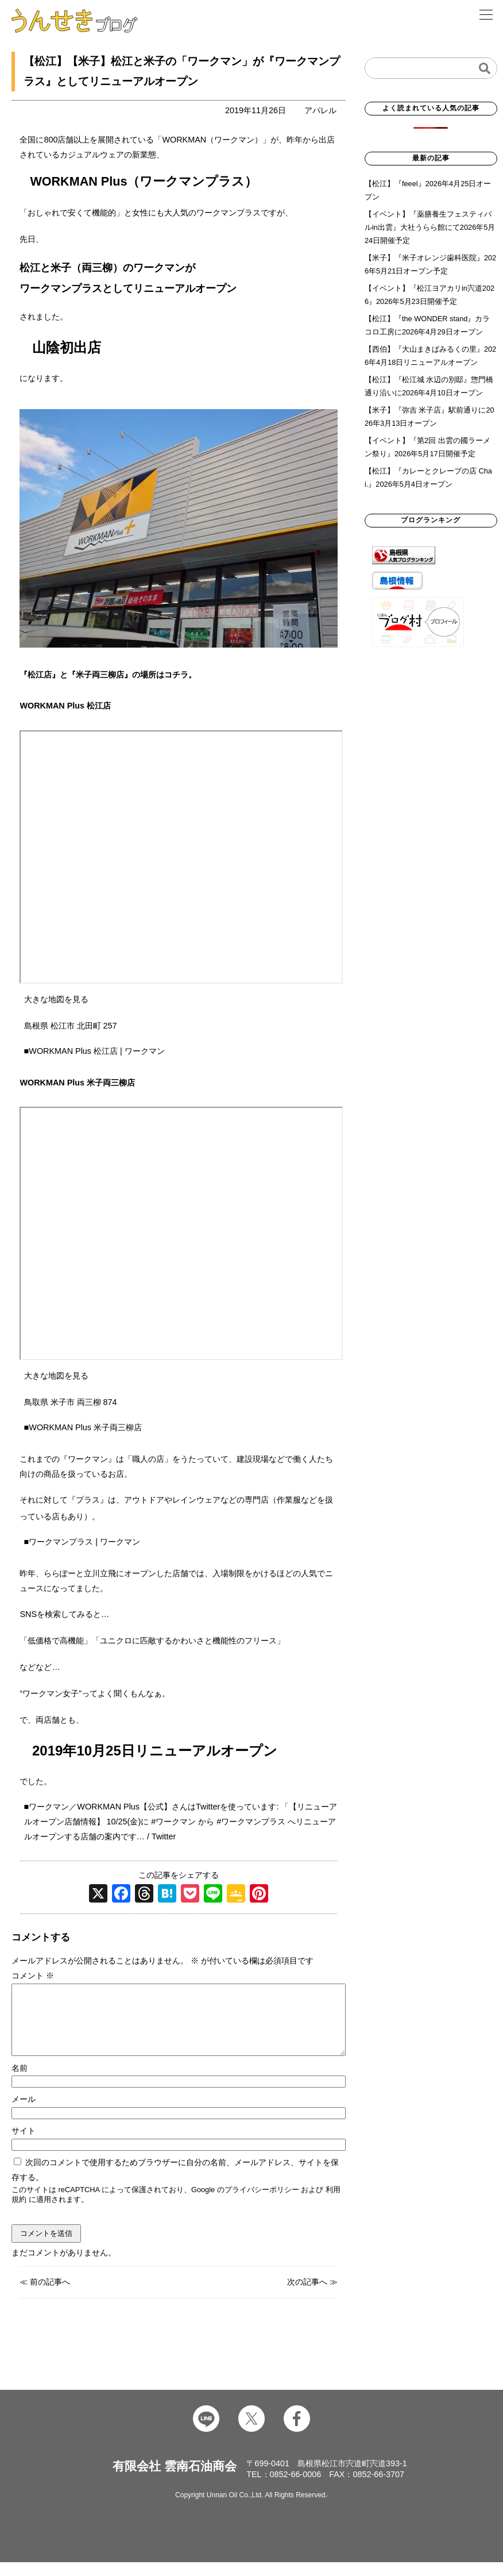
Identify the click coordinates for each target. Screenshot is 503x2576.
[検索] (485, 68)
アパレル (320, 110)
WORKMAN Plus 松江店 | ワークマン (96, 1051)
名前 (19, 2081)
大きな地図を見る (56, 999)
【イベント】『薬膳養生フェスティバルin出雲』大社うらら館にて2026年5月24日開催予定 (430, 227)
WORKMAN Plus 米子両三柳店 (85, 1427)
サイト (23, 2144)
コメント (32, 1975)
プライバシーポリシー (262, 2203)
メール (23, 2112)
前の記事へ (50, 2295)
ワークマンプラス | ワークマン (84, 1541)
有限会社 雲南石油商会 (175, 2479)
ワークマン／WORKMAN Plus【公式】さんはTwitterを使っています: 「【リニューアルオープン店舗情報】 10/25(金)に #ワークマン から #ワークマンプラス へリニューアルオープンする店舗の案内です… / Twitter (181, 1821)
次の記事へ (307, 2295)
